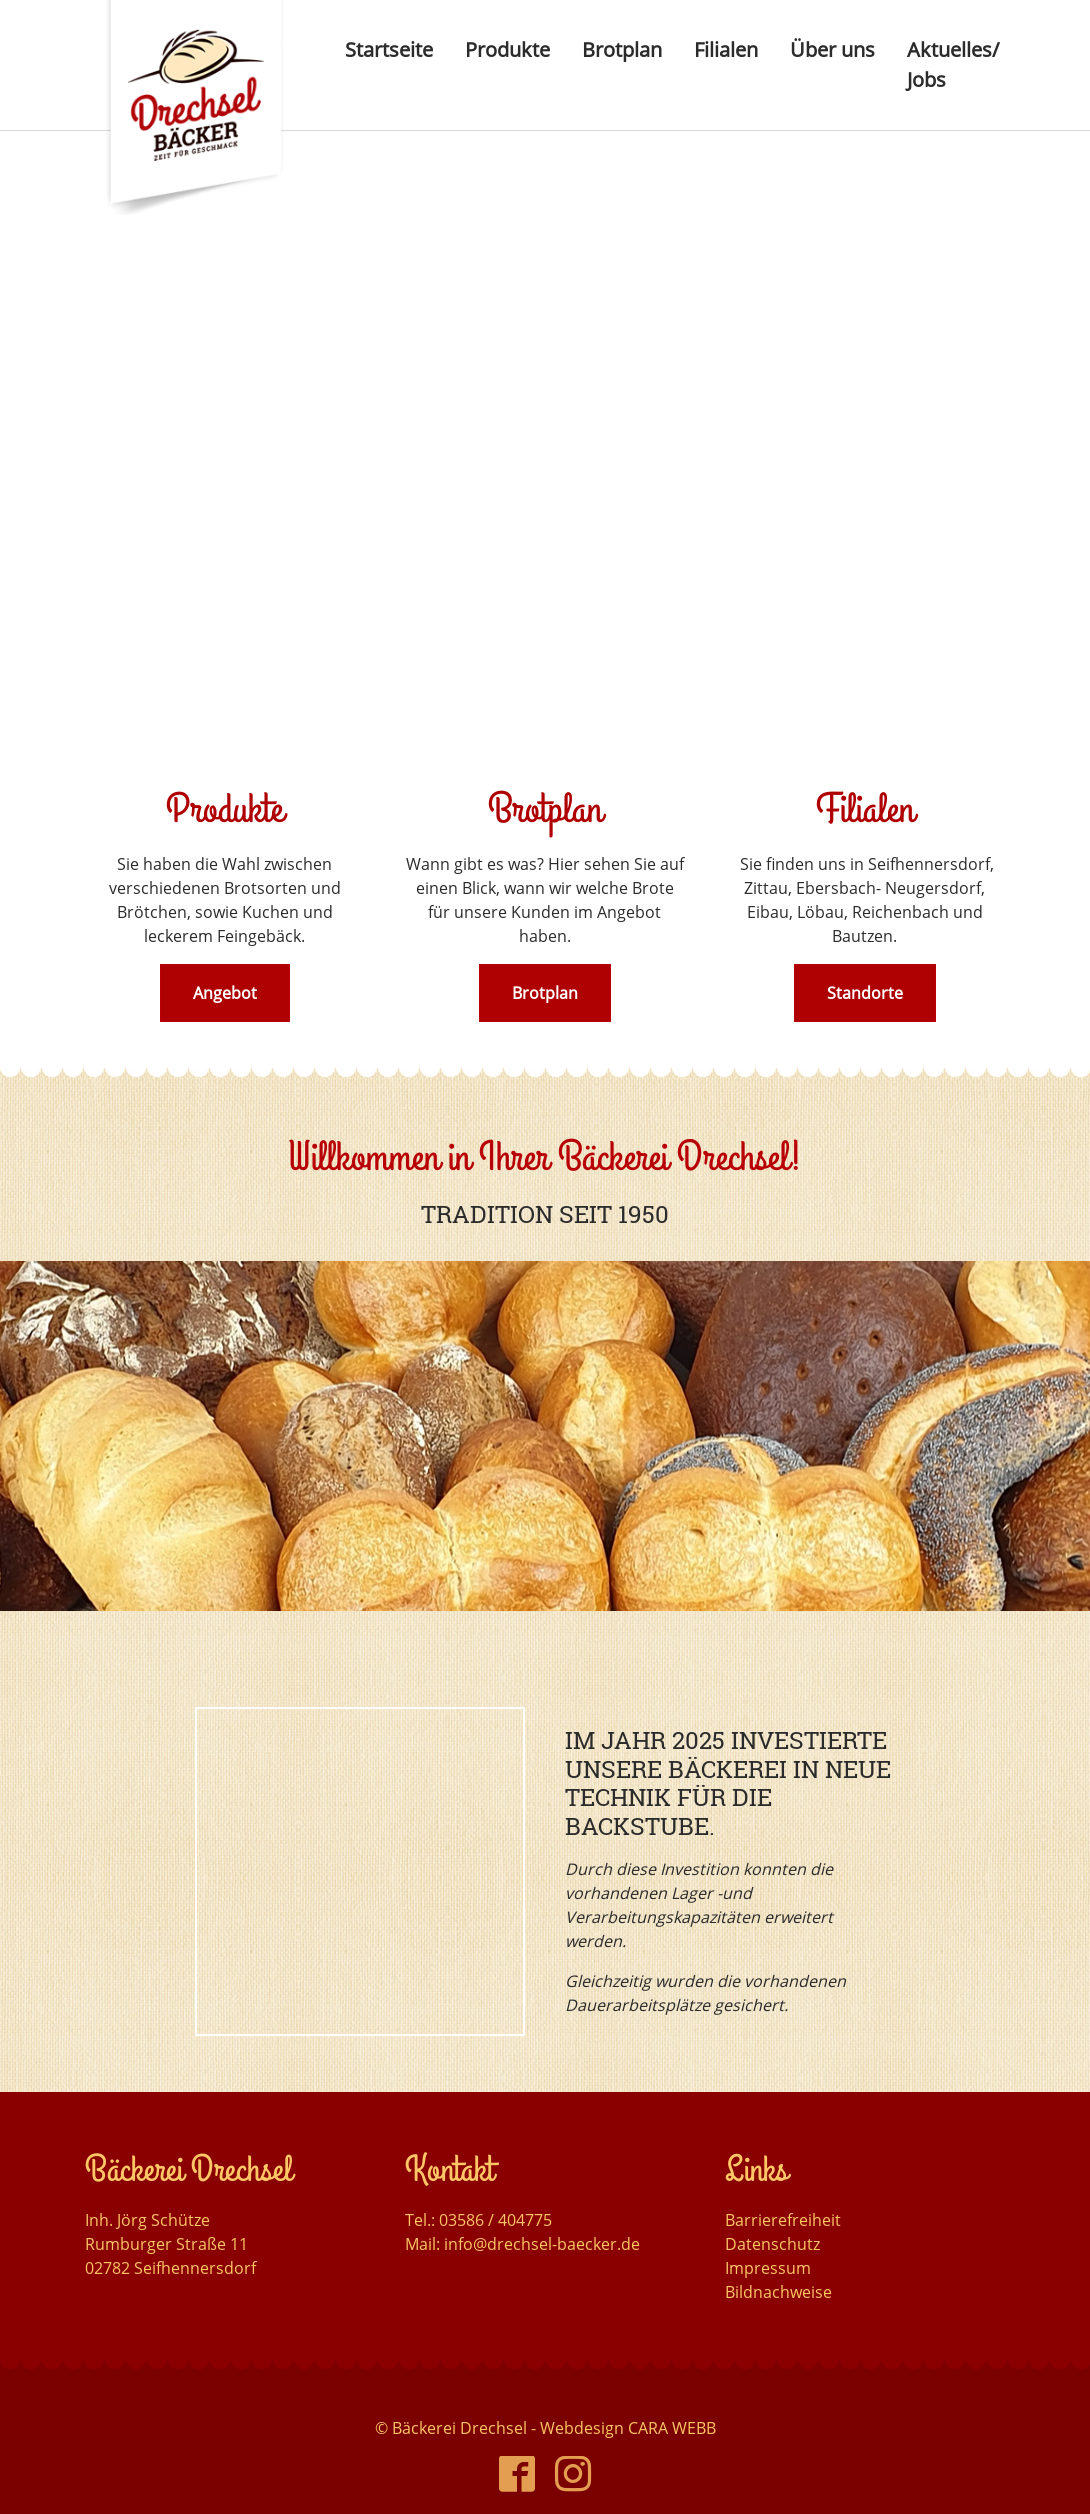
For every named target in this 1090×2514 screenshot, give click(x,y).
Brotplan (545, 993)
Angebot (225, 993)
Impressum (768, 2230)
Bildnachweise (778, 2254)
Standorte (865, 993)
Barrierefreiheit (783, 2182)
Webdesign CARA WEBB (628, 2390)
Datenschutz (772, 2206)
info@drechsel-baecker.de (542, 2206)
